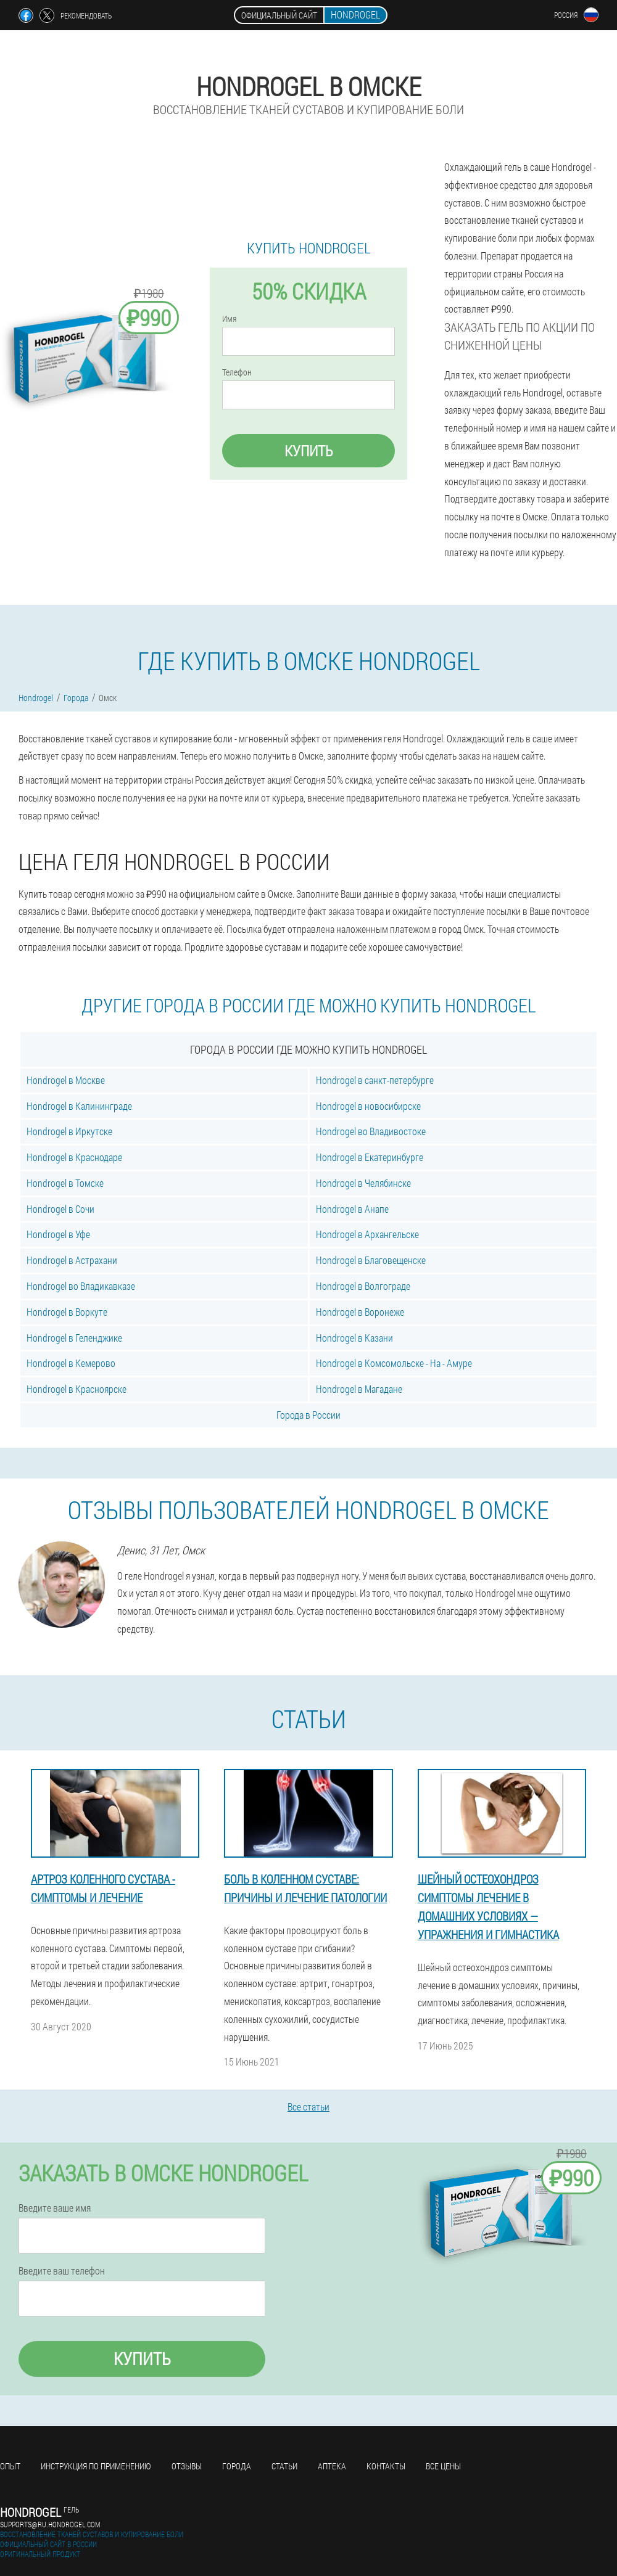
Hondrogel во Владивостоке (371, 1131)
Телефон (237, 372)
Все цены (443, 2466)
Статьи (284, 2466)
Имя (229, 318)
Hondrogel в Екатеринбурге (369, 1157)
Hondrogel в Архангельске (367, 1234)
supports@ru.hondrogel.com (50, 2524)
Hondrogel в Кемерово (71, 1362)
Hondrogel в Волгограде (363, 1285)
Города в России (308, 1414)
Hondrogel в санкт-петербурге (375, 1079)
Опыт (10, 2466)
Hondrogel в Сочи (60, 1208)
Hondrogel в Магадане (359, 1388)
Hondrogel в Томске (65, 1182)
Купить (308, 451)
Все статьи (308, 2106)
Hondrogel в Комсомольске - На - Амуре (394, 1362)
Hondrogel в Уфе (58, 1234)
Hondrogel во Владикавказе (81, 1285)
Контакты (385, 2466)
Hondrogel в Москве (66, 1079)
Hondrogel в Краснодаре (74, 1157)
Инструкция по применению (96, 2466)
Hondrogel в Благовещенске (371, 1259)
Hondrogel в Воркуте (67, 1311)
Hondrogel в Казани (354, 1337)
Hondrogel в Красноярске (76, 1388)
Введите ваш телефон (62, 2271)
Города (236, 2466)
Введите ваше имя (55, 2208)
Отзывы (187, 2466)
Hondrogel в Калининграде (79, 1105)
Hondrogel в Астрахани (72, 1259)
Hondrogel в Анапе (352, 1208)
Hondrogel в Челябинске (363, 1182)
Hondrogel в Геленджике (74, 1337)
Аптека (332, 2466)
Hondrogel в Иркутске (69, 1131)
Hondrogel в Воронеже (360, 1311)
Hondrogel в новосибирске (368, 1105)
